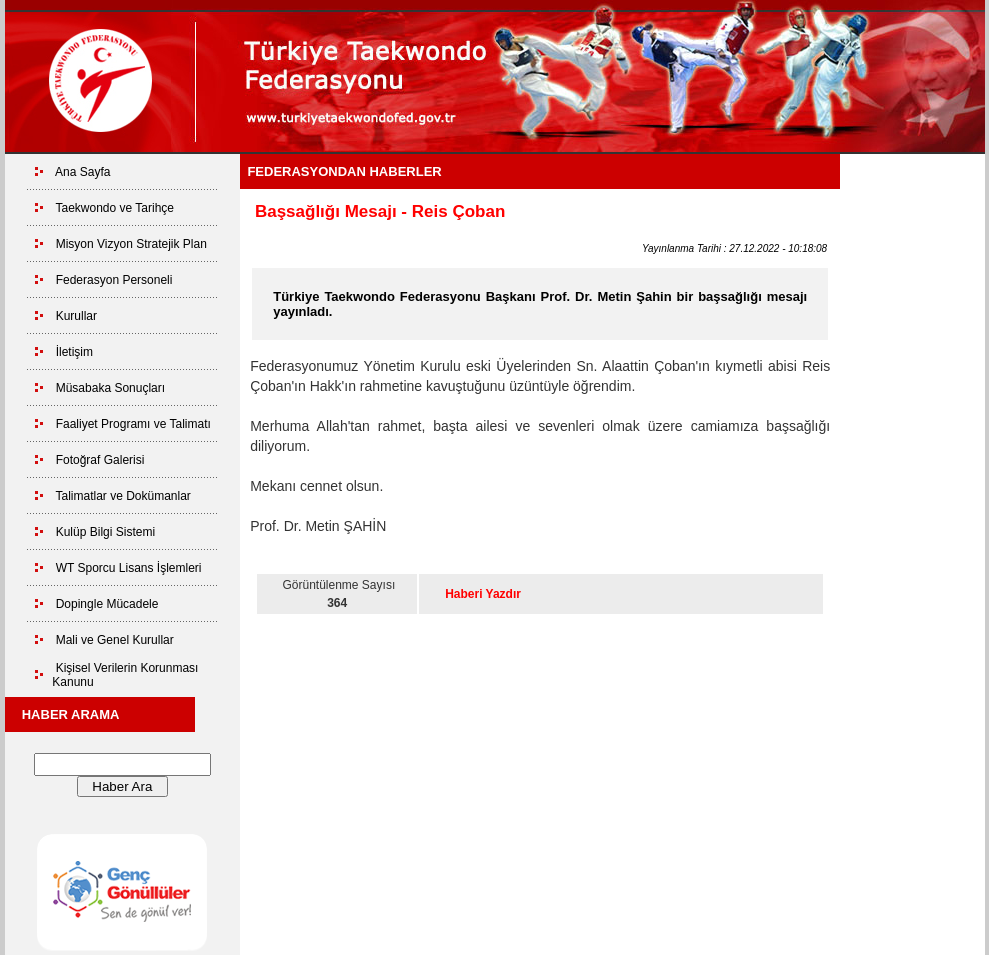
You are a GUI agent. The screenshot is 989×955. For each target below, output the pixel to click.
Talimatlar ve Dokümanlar (122, 496)
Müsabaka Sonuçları (110, 388)
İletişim (74, 352)
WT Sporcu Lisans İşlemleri (129, 568)
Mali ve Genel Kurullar (115, 640)
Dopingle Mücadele (107, 604)
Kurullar (76, 316)
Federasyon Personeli (114, 280)
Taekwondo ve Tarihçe (114, 208)
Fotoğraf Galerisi (100, 460)
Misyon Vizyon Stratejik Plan (131, 244)
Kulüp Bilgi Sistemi (105, 532)
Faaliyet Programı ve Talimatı (133, 424)
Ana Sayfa (82, 172)
